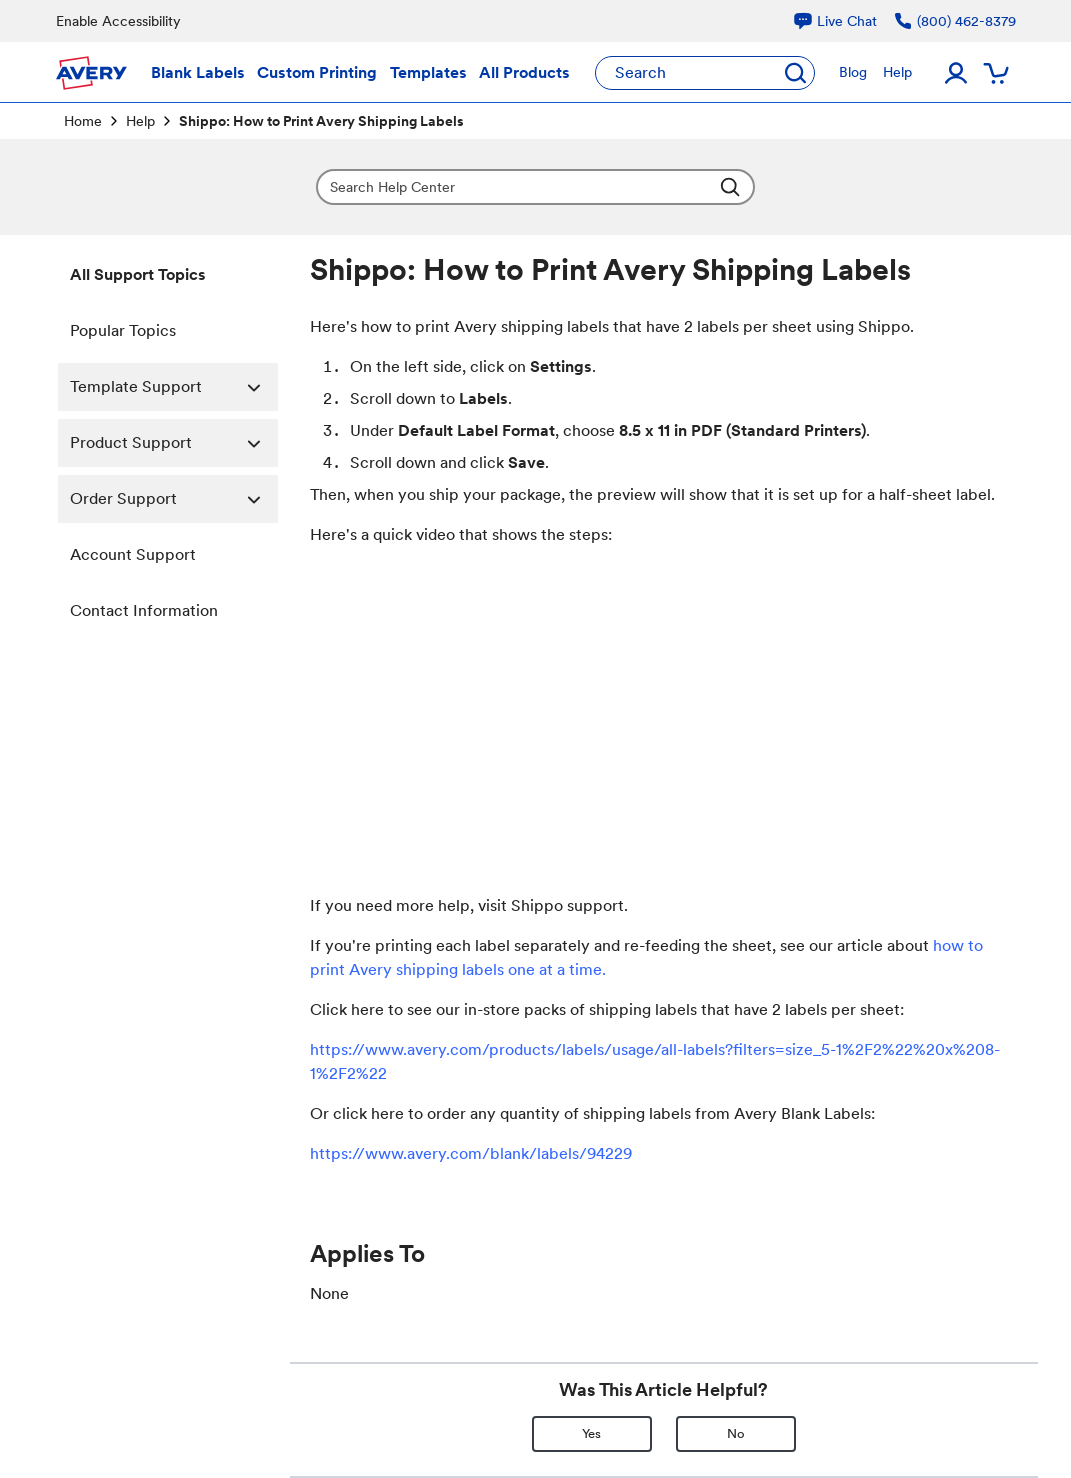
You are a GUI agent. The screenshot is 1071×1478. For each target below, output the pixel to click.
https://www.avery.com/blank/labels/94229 (471, 1153)
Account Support (133, 554)
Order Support (174, 499)
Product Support (174, 443)
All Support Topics (138, 274)
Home (83, 121)
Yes (591, 1433)
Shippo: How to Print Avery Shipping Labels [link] (321, 121)
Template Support (174, 387)
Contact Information (144, 610)
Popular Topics (123, 330)
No (736, 1433)
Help (140, 121)
